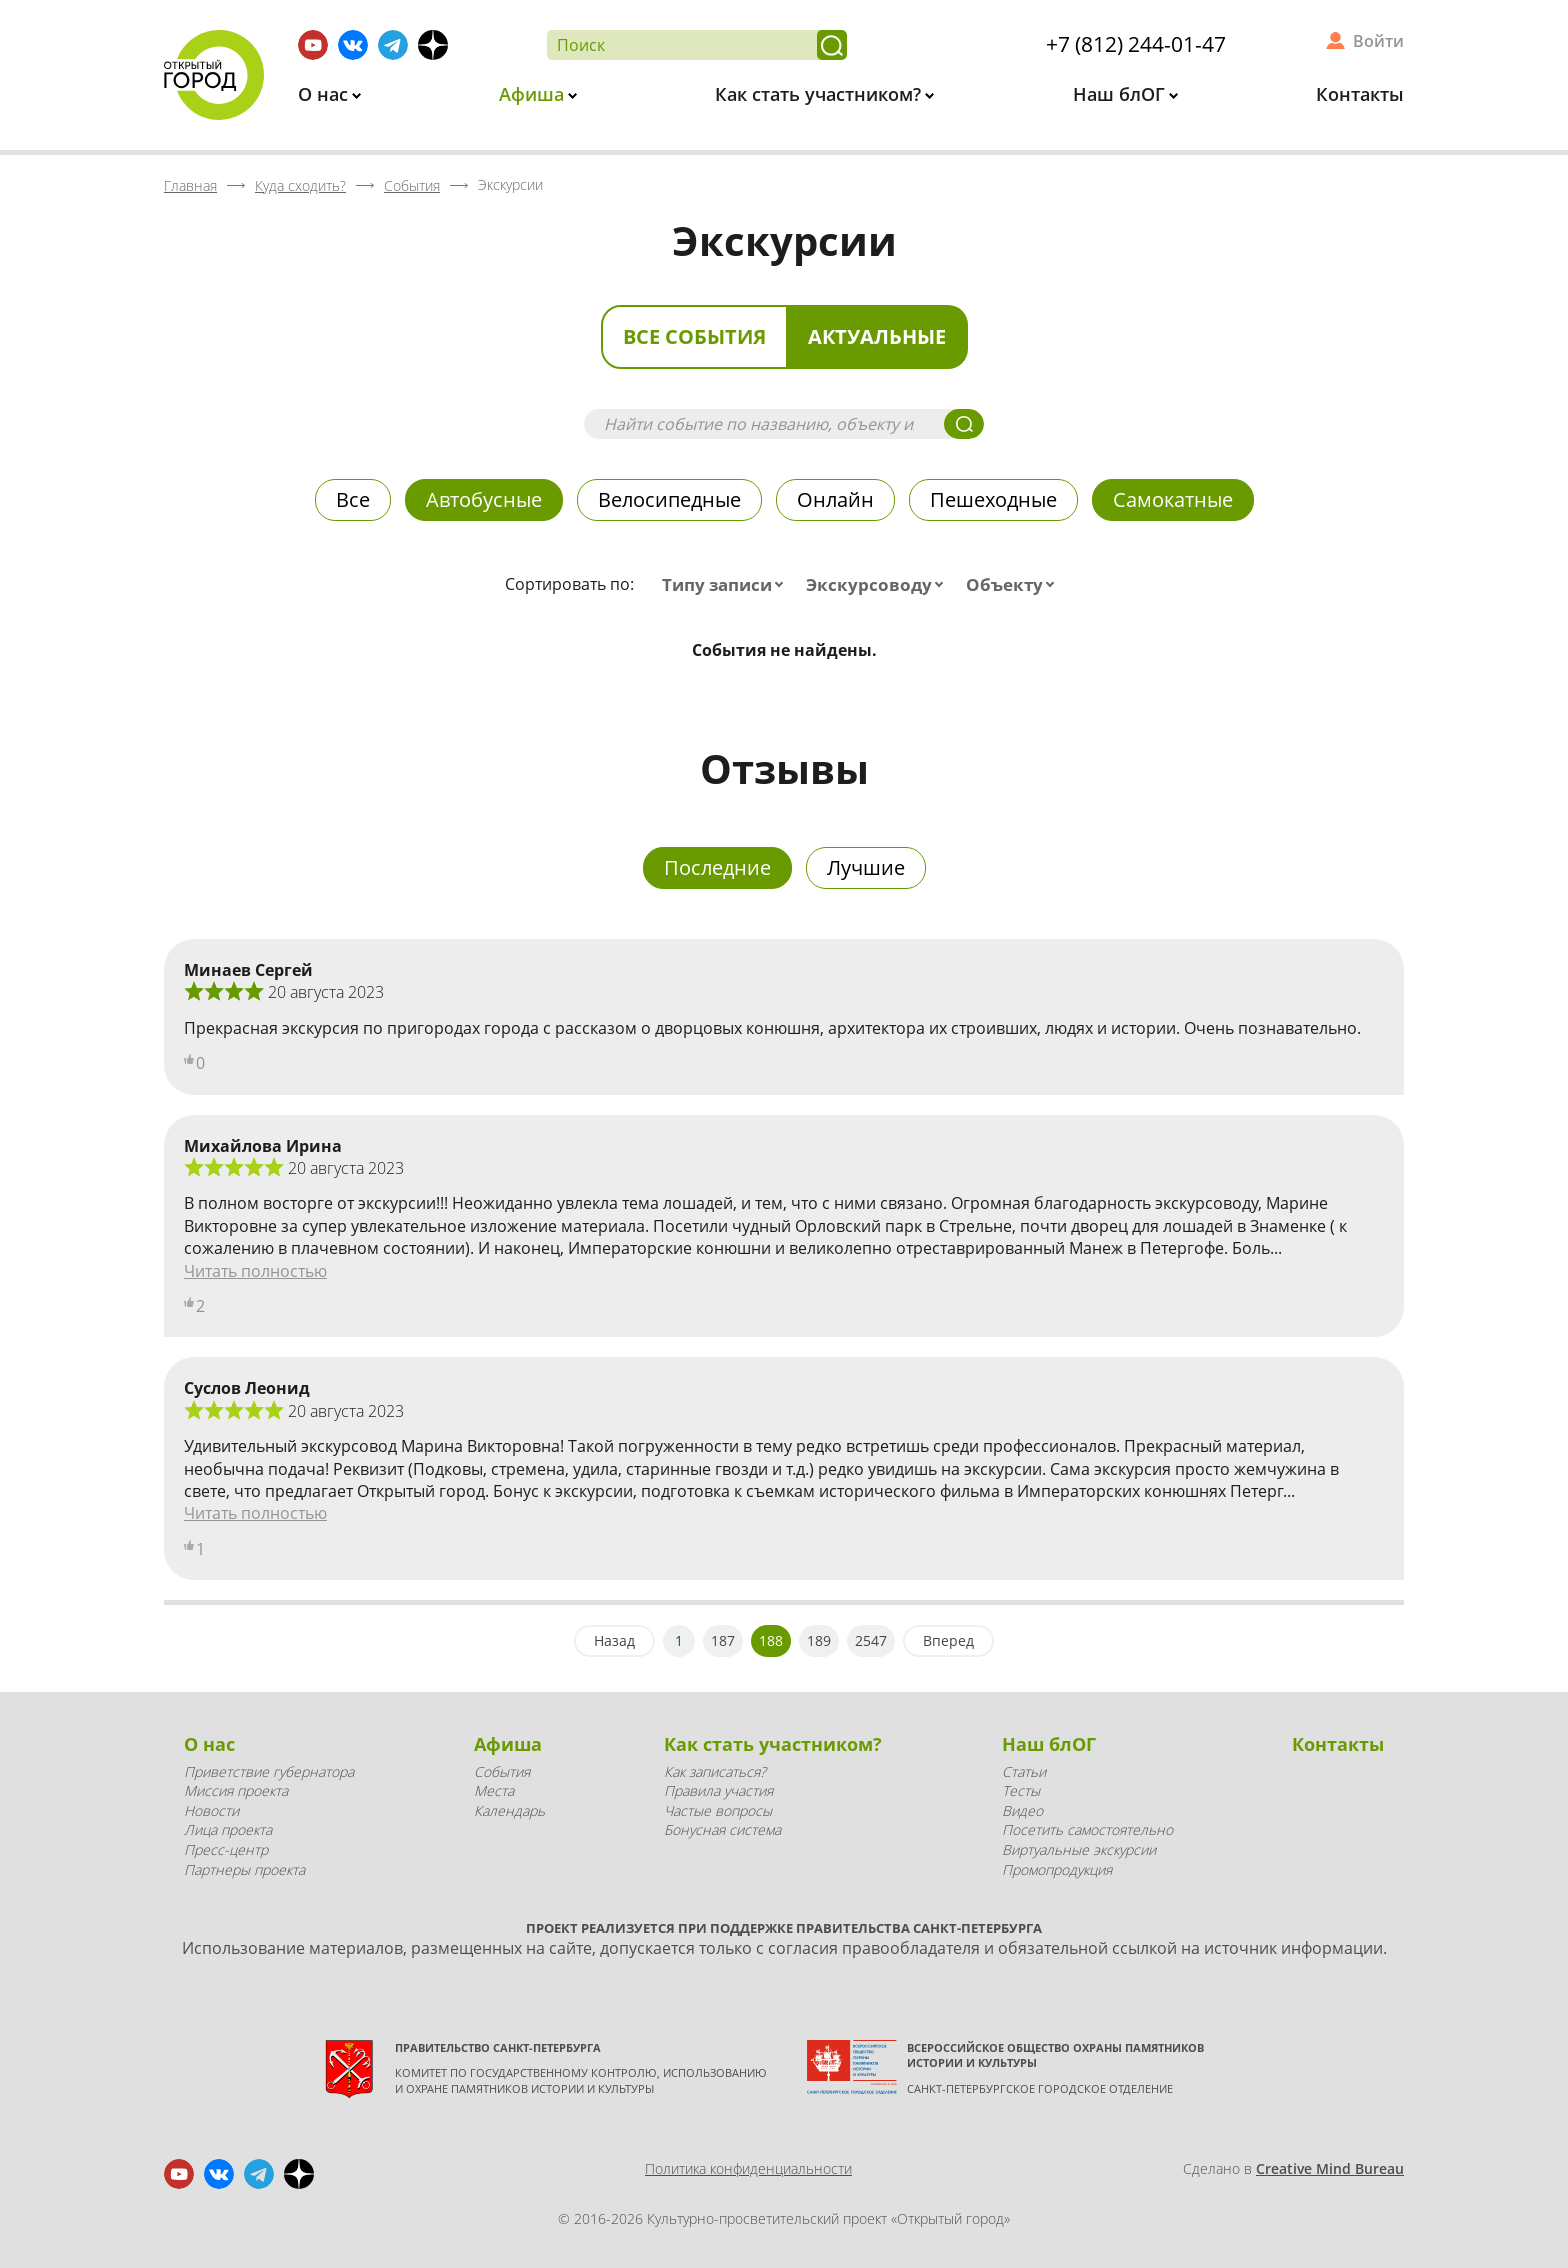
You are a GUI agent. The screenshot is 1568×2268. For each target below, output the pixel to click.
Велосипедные (669, 499)
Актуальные (877, 336)
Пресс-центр (226, 1849)
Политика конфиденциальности (748, 2168)
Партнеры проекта (244, 1869)
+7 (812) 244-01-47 (1136, 44)
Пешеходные (993, 499)
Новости (211, 1810)
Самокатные (1173, 499)
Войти (1378, 41)
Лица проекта (228, 1829)
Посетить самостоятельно (1087, 1829)
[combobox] (727, 585)
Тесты (1021, 1790)
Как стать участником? (820, 94)
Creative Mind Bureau (1330, 2168)
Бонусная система (722, 1829)
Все (353, 499)
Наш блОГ (1121, 94)
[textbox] (727, 585)
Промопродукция (1057, 1869)
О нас (325, 94)
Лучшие (866, 867)
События (502, 1771)
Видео (1022, 1810)
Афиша (534, 94)
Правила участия (718, 1790)
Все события (694, 336)
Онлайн (835, 499)
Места (494, 1790)
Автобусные (484, 499)
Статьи (1024, 1771)
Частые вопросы (718, 1810)
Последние (717, 867)
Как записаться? (715, 1771)
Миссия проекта (236, 1790)
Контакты (1360, 94)
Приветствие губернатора (269, 1771)
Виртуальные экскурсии (1079, 1849)
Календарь (509, 1810)
